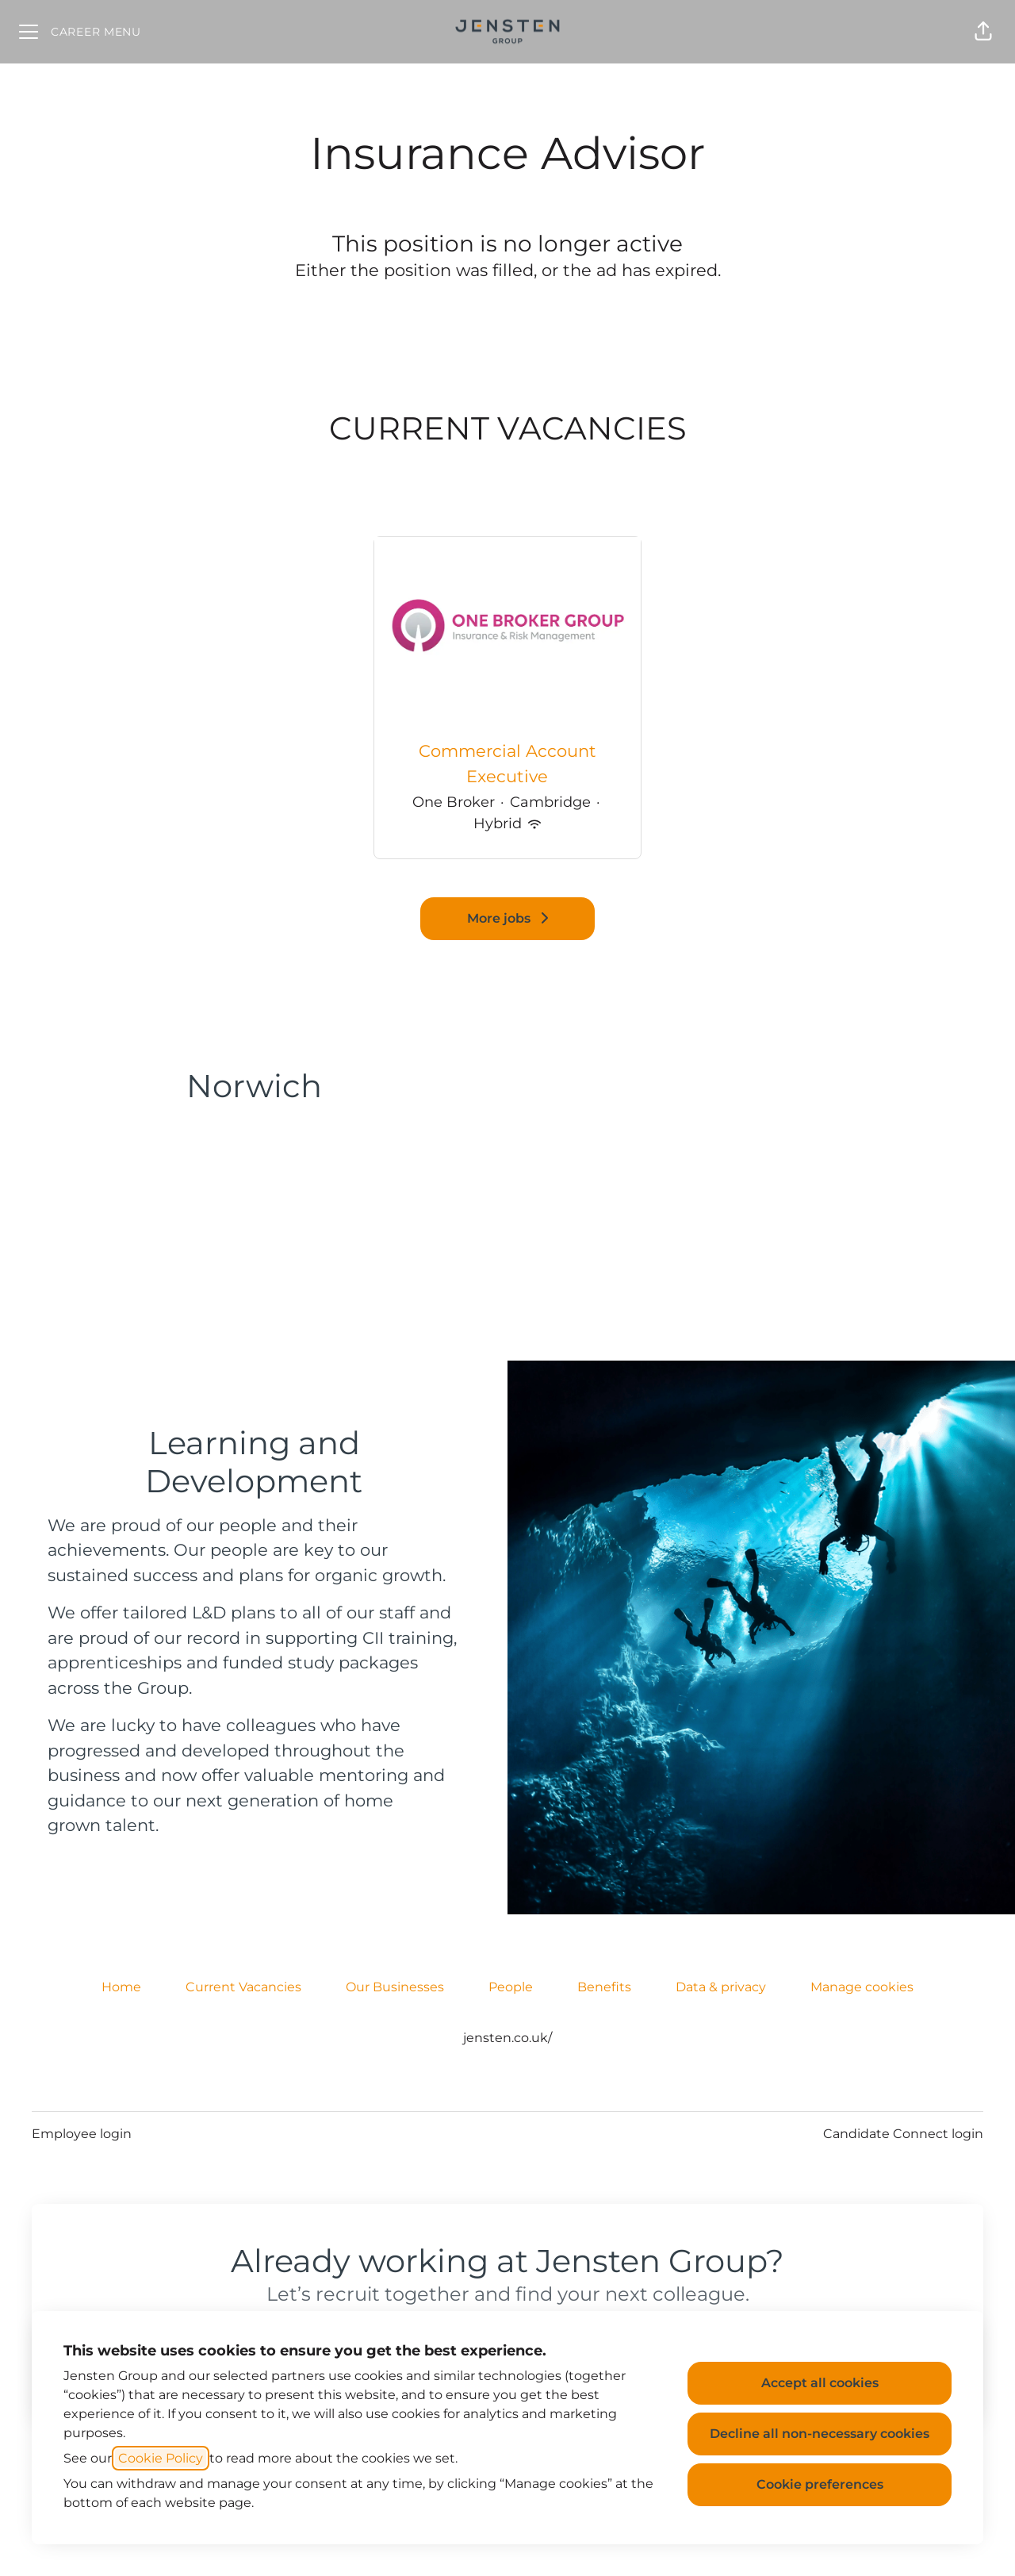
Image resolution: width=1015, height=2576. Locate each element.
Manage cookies (862, 1986)
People (510, 1986)
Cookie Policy (160, 2458)
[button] (983, 32)
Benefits (604, 1986)
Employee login (82, 2133)
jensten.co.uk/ (507, 2037)
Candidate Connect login (903, 2133)
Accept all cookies (820, 2382)
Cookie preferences (819, 2484)
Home (121, 1986)
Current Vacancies (243, 1986)
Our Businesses (395, 1986)
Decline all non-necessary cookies (819, 2433)
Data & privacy (721, 1986)
